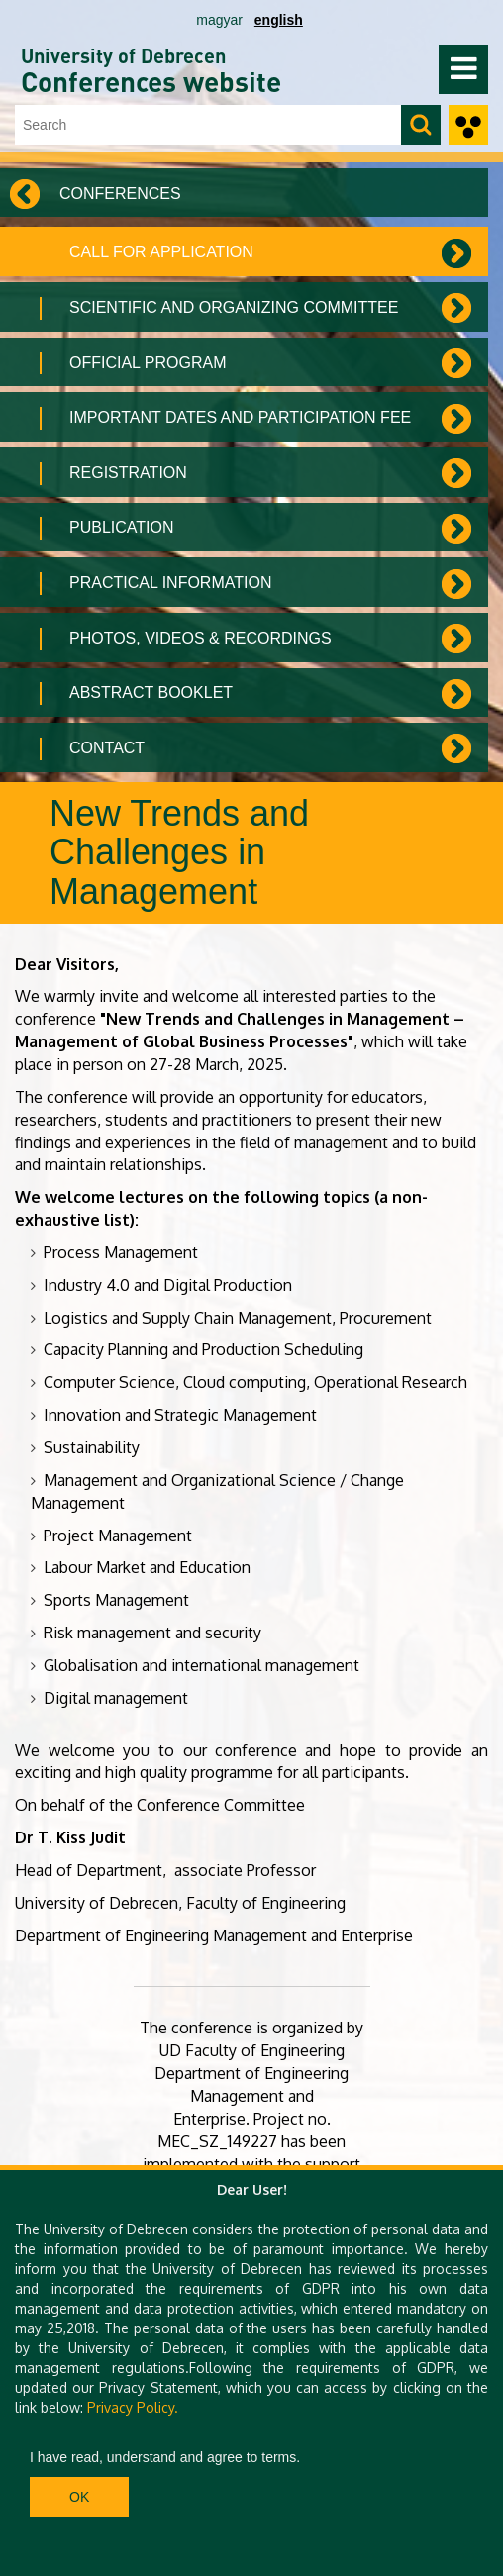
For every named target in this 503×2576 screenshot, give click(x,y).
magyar (219, 20)
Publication (121, 527)
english (278, 20)
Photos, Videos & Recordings (200, 638)
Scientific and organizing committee (233, 307)
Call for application (161, 252)
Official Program (148, 362)
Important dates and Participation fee (240, 417)
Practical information (170, 582)
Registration (128, 472)
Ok (79, 2497)
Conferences (120, 193)
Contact (107, 748)
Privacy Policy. (132, 2407)
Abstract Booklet (151, 692)
